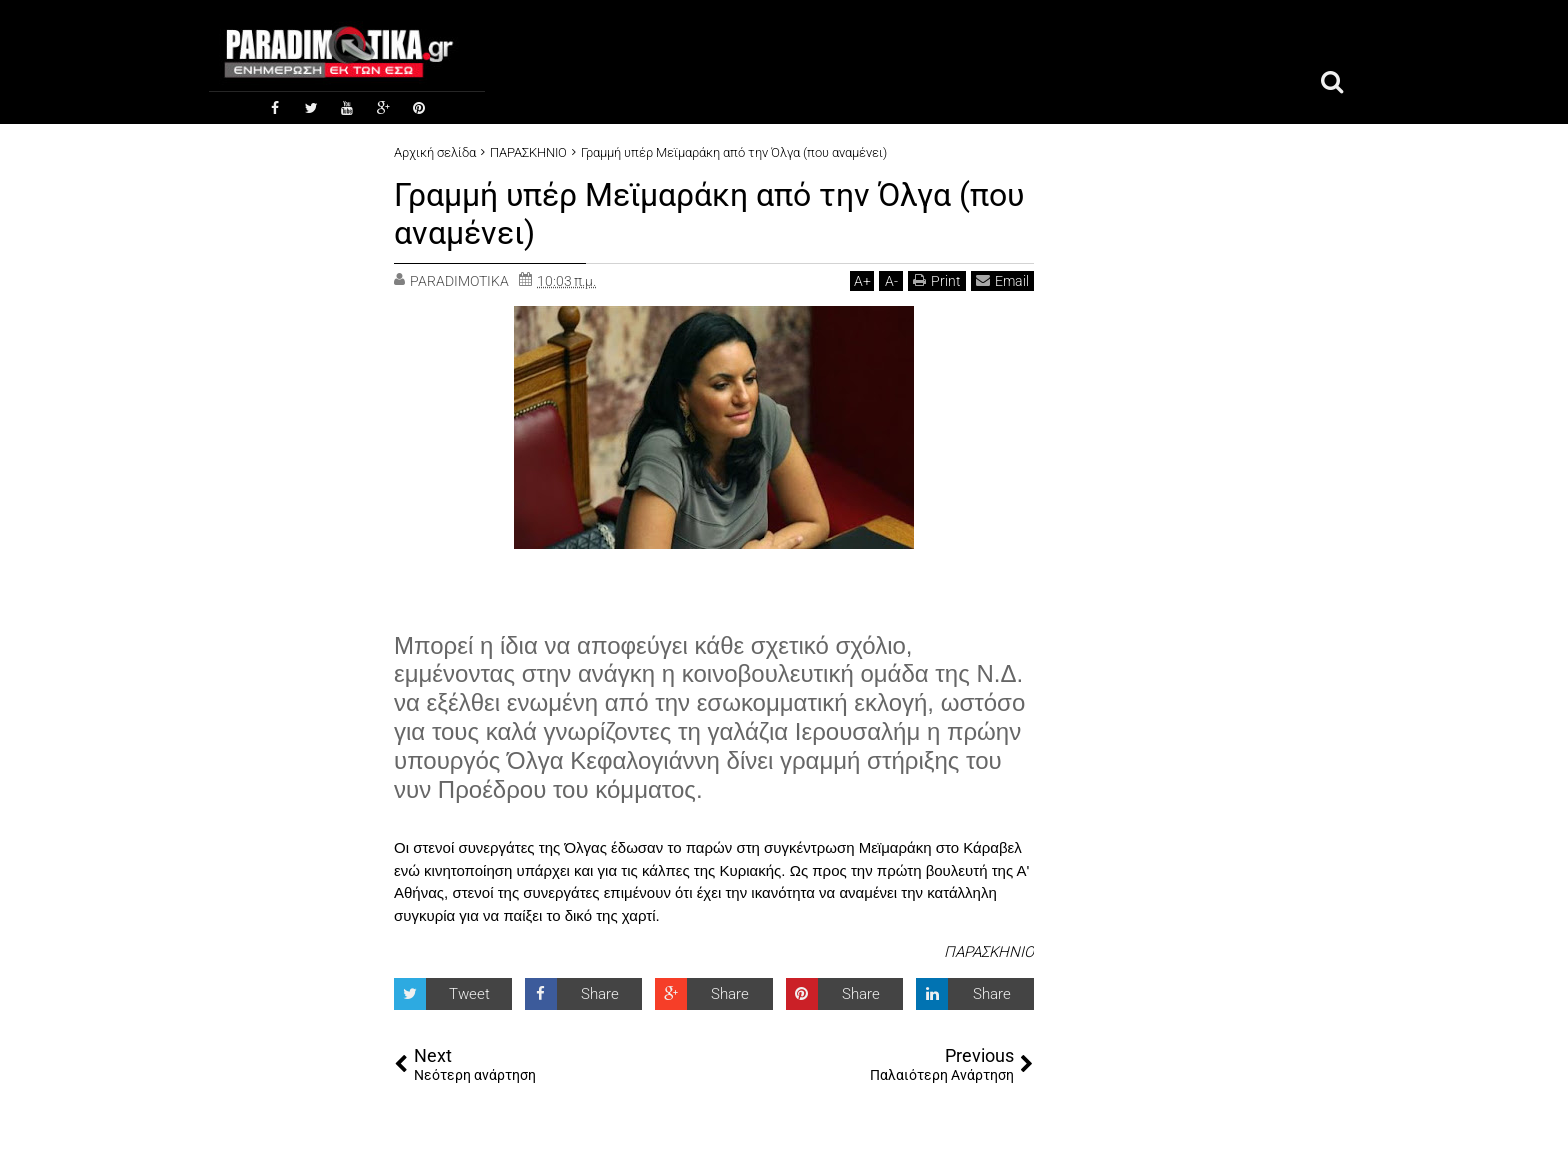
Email (1002, 280)
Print (937, 280)
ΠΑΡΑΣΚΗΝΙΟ (989, 952)
